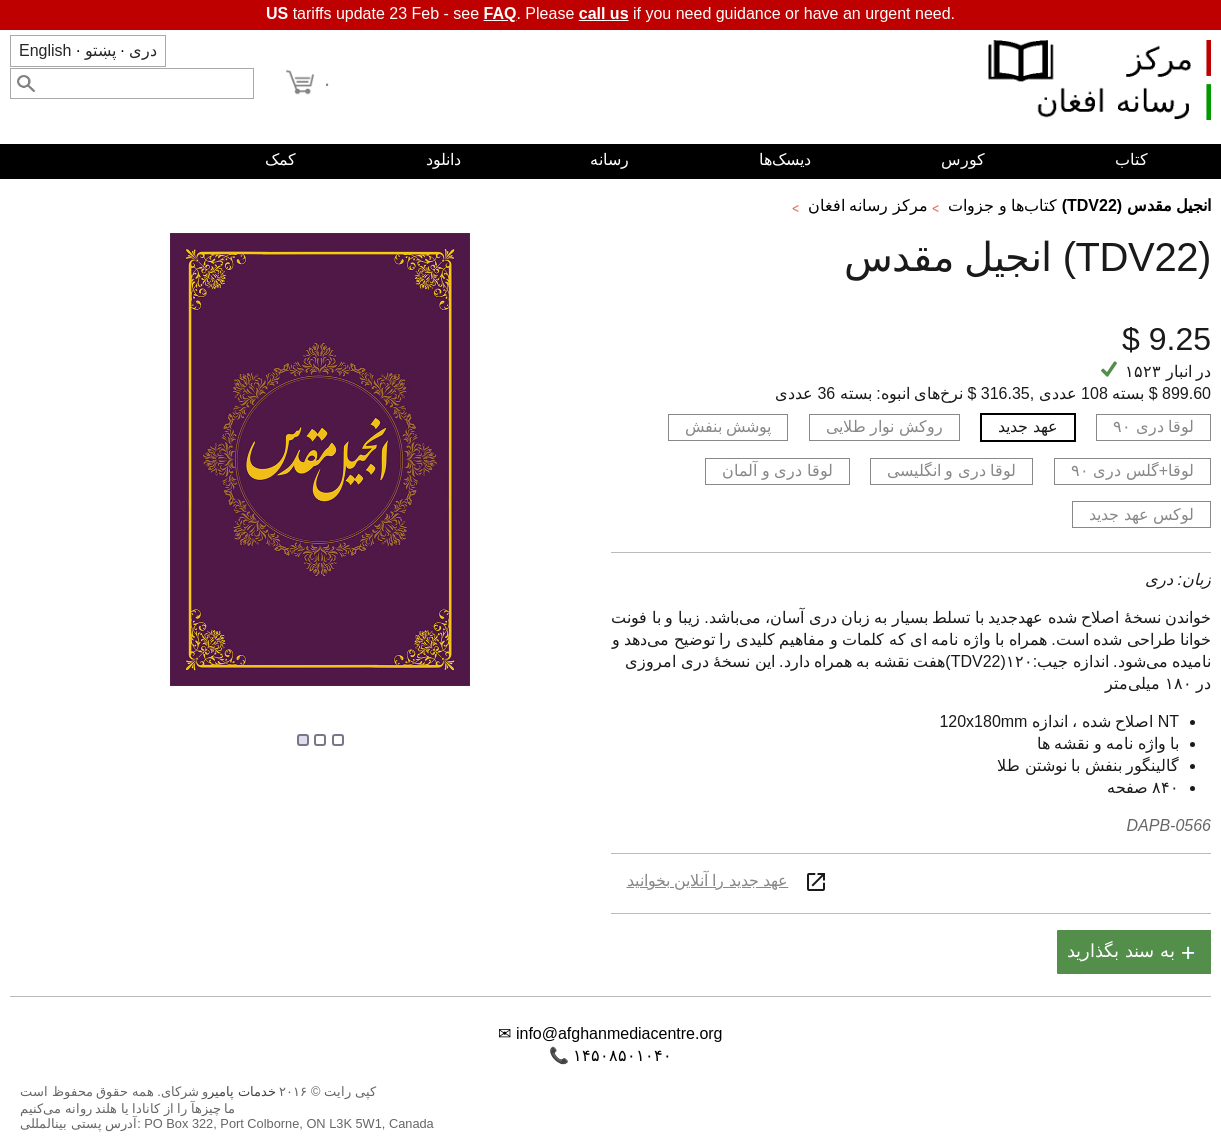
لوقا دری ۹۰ (1153, 426)
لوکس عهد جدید (1141, 514)
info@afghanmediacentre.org (619, 1033)
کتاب (1131, 159)
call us (604, 13)
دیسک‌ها (785, 159)
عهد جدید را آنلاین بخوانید (708, 880)
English (45, 50)
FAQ (500, 13)
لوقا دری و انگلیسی (951, 470)
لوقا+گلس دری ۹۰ (1132, 470)
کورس (963, 159)
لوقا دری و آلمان (777, 470)
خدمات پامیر (242, 1091)
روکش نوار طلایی (884, 426)
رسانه (609, 159)
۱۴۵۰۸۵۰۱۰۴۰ (622, 1055)
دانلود (443, 159)
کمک (280, 159)
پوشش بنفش (728, 426)
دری (143, 50)
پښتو (100, 50)
